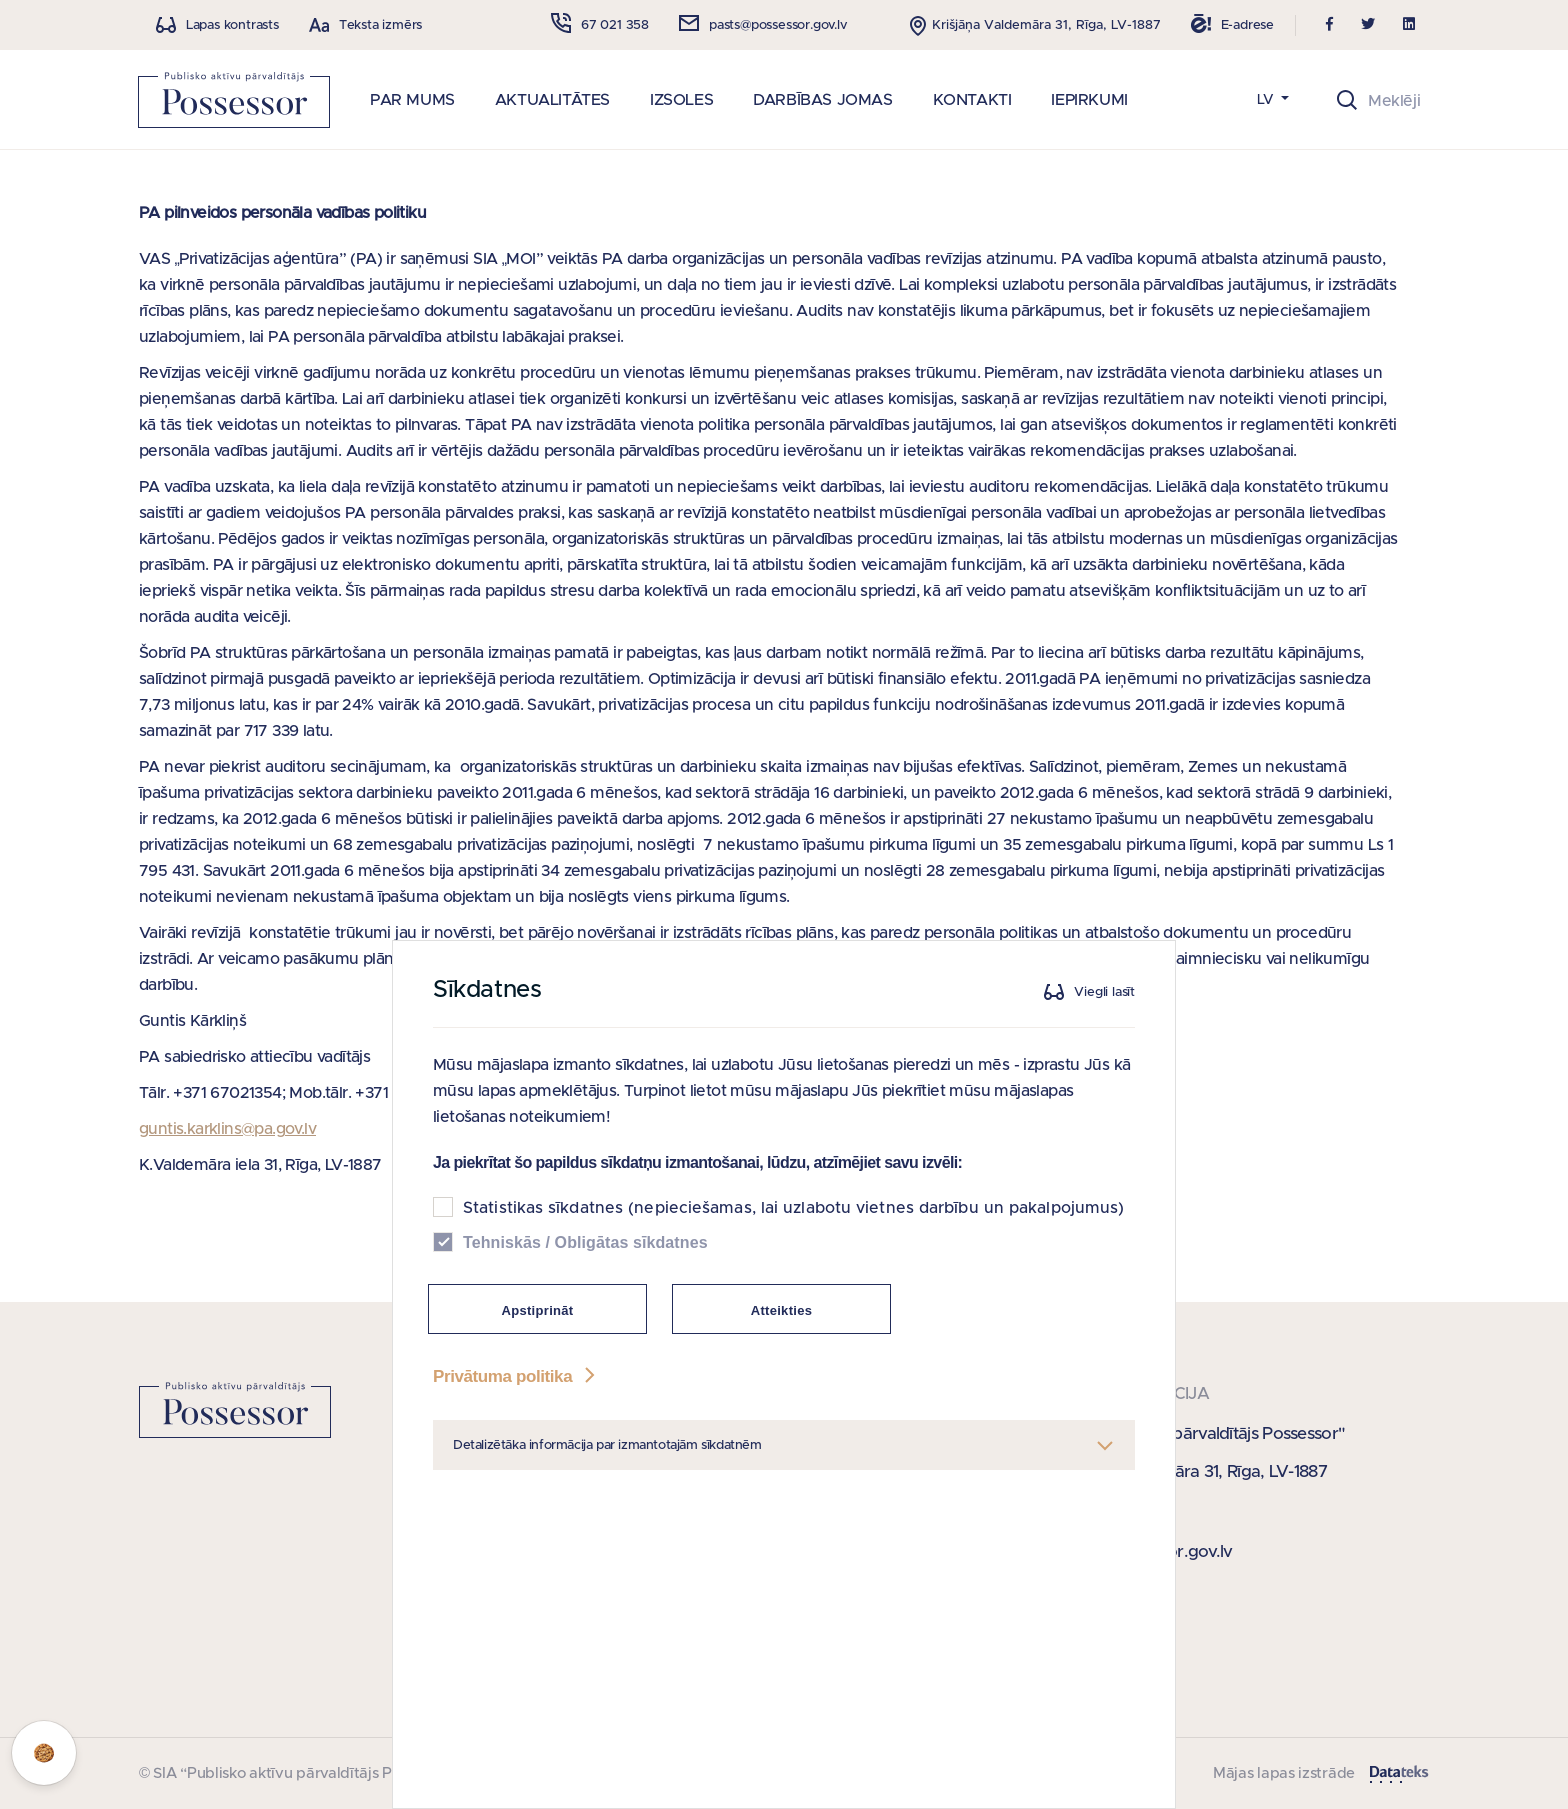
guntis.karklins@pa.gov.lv (227, 1129)
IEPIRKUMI (1089, 100)
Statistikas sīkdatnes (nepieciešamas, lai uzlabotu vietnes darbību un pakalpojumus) (793, 1353)
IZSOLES (681, 100)
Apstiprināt (538, 1455)
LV (1267, 100)
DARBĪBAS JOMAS (822, 100)
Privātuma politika (516, 1521)
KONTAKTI (972, 100)
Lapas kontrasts (232, 25)
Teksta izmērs (380, 25)
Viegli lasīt (1104, 1137)
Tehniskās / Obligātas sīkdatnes (585, 1387)
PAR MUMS (412, 100)
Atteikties (782, 1455)
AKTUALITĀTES (552, 100)
